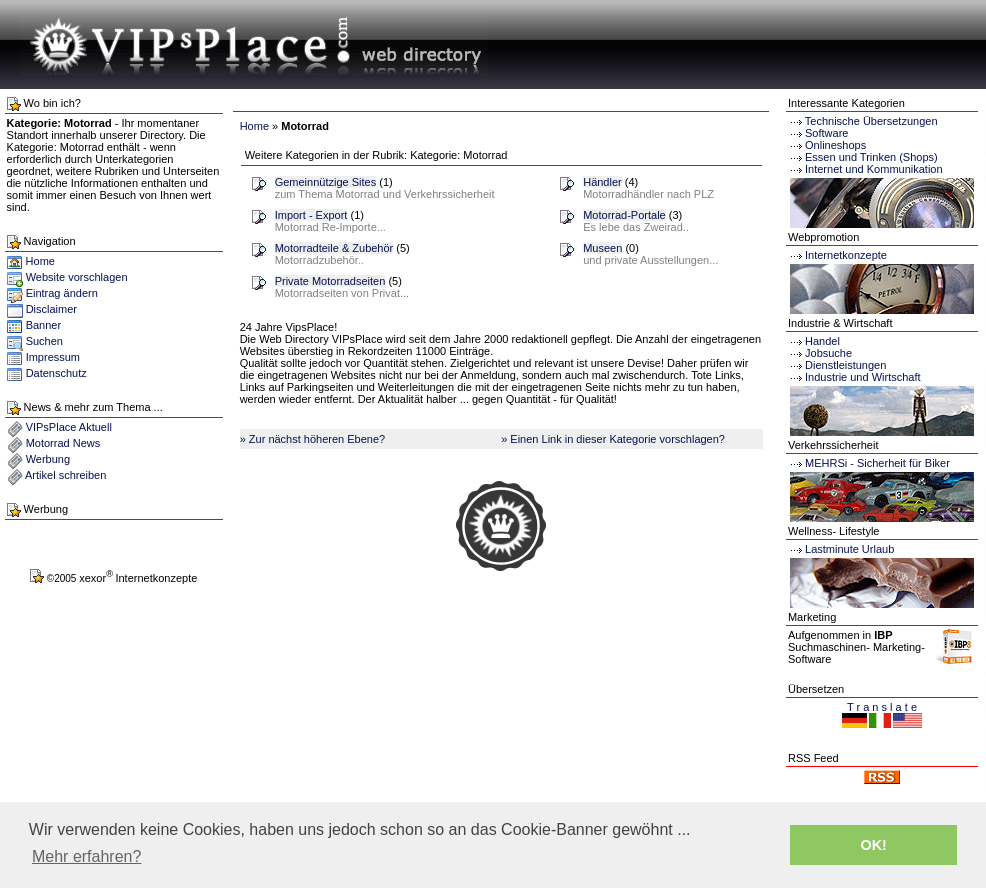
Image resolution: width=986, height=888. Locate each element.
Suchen (44, 341)
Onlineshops (835, 145)
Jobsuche (820, 353)
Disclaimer (51, 309)
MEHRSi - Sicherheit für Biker (869, 463)
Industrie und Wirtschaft (854, 377)
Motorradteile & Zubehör (334, 248)
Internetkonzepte (846, 255)
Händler (602, 182)
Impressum (53, 357)
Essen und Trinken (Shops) (871, 157)
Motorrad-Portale (624, 215)
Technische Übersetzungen (871, 121)
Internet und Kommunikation (874, 169)
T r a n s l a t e (882, 707)
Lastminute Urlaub (841, 549)
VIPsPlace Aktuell (69, 427)
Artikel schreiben (65, 475)
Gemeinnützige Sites (326, 182)
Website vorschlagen (77, 277)
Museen (602, 248)
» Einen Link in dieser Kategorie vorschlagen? (613, 439)
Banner (43, 325)
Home (31, 261)
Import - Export (311, 215)
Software (826, 133)
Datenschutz (56, 373)
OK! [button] (873, 845)
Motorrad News (63, 443)
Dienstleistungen (837, 365)
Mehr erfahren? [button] (86, 856)
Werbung (48, 459)
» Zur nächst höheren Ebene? (313, 439)
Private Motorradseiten (330, 281)
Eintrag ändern (62, 293)
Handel (814, 341)
